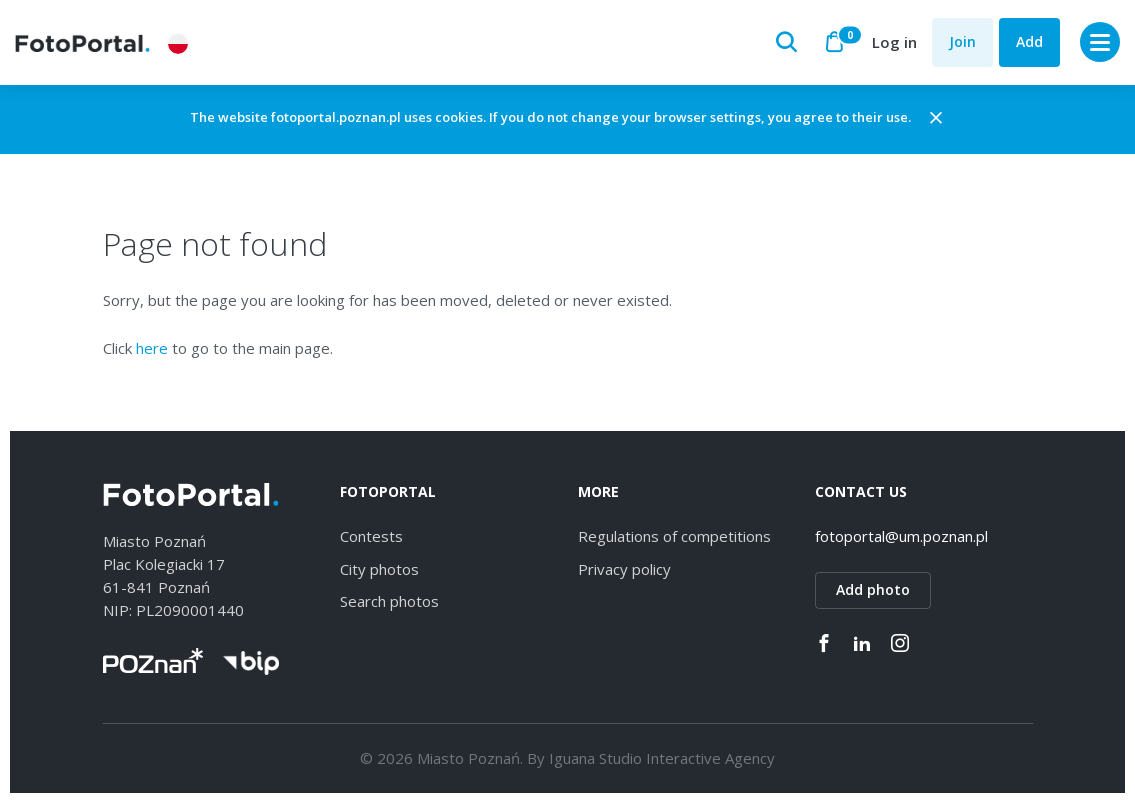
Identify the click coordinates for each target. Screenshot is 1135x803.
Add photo (873, 589)
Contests (371, 536)
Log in (894, 42)
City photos (379, 569)
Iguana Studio (595, 758)
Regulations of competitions (674, 536)
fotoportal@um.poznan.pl (901, 536)
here (152, 348)
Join (962, 41)
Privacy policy (624, 569)
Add (1029, 41)
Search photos (389, 601)
